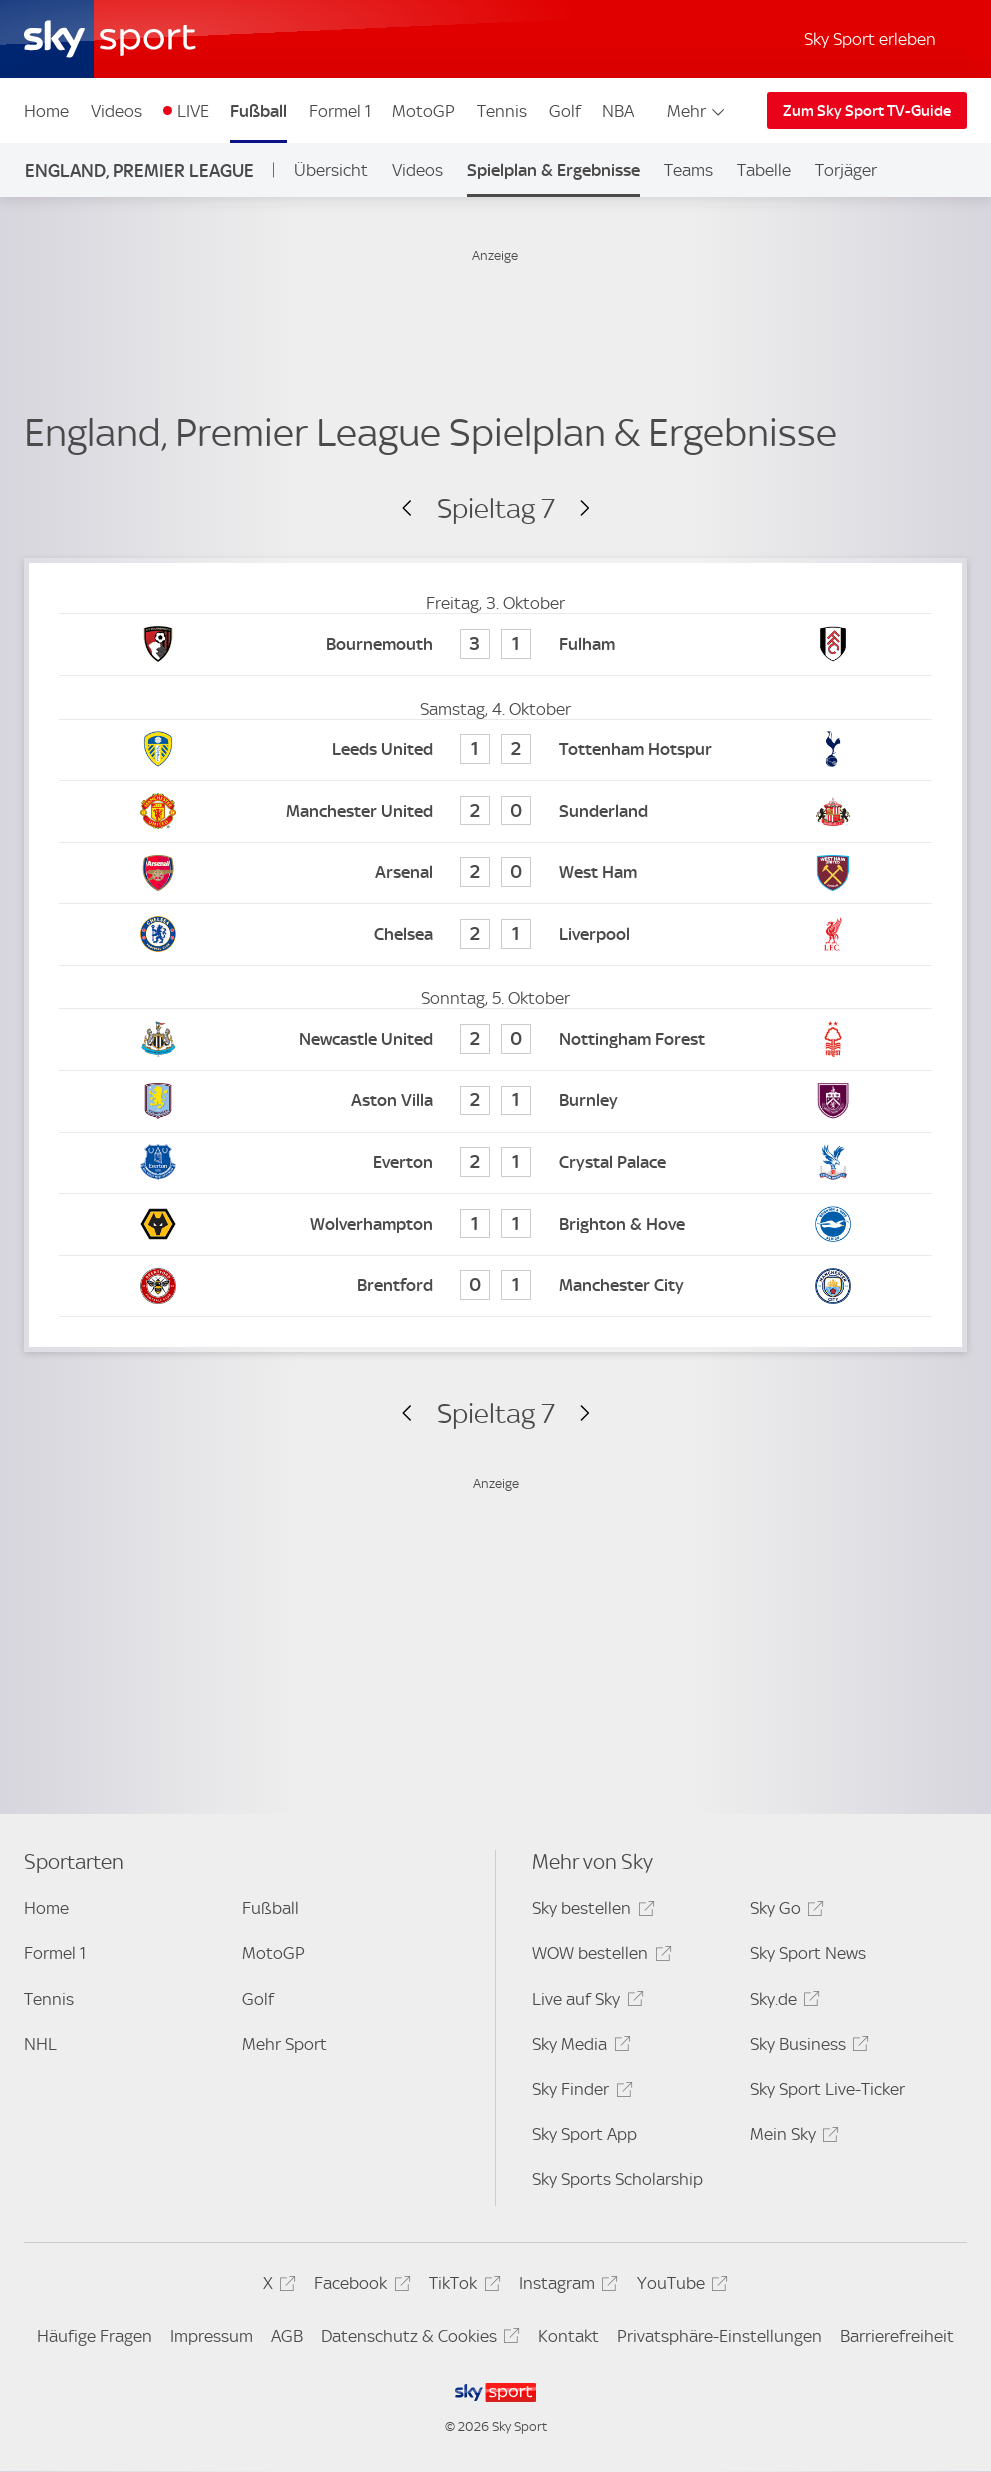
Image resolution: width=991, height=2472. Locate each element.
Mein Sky (791, 2137)
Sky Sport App (584, 2134)
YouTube (679, 2286)
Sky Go (784, 1911)
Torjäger (846, 170)
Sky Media (578, 2047)
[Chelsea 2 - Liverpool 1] (495, 934)
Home (46, 111)
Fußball (258, 111)
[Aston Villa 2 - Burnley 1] (495, 1101)
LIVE (193, 111)
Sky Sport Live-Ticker (827, 2089)
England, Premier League (139, 170)
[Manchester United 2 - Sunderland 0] (495, 811)
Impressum (211, 2336)
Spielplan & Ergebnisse (553, 170)
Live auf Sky (584, 2002)
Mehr (697, 111)
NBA (618, 111)
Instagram (565, 2286)
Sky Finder (579, 2092)
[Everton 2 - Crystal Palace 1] (495, 1163)
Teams (688, 170)
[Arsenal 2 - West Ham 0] (495, 873)
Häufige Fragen (94, 2336)
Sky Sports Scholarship (617, 2179)
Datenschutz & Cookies (417, 2339)
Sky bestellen (590, 1911)
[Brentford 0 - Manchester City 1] (495, 1286)
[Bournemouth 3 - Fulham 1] (495, 644)
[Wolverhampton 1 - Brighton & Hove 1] (495, 1224)
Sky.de (782, 2002)
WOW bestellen (598, 1956)
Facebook (359, 2286)
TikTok (461, 2286)
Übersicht (331, 170)
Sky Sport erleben (870, 39)
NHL (40, 2044)
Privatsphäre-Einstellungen (719, 2336)
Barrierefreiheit (897, 2336)
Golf (565, 111)
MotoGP (423, 111)
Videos (116, 111)
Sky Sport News (808, 1953)
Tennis (502, 111)
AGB (287, 2336)
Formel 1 (340, 111)
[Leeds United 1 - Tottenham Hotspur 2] (495, 750)
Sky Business (806, 2047)
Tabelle (764, 170)
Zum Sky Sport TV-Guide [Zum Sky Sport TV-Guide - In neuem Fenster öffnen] (867, 111)
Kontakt (568, 2336)
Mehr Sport (284, 2044)
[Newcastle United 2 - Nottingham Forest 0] (495, 1039)
